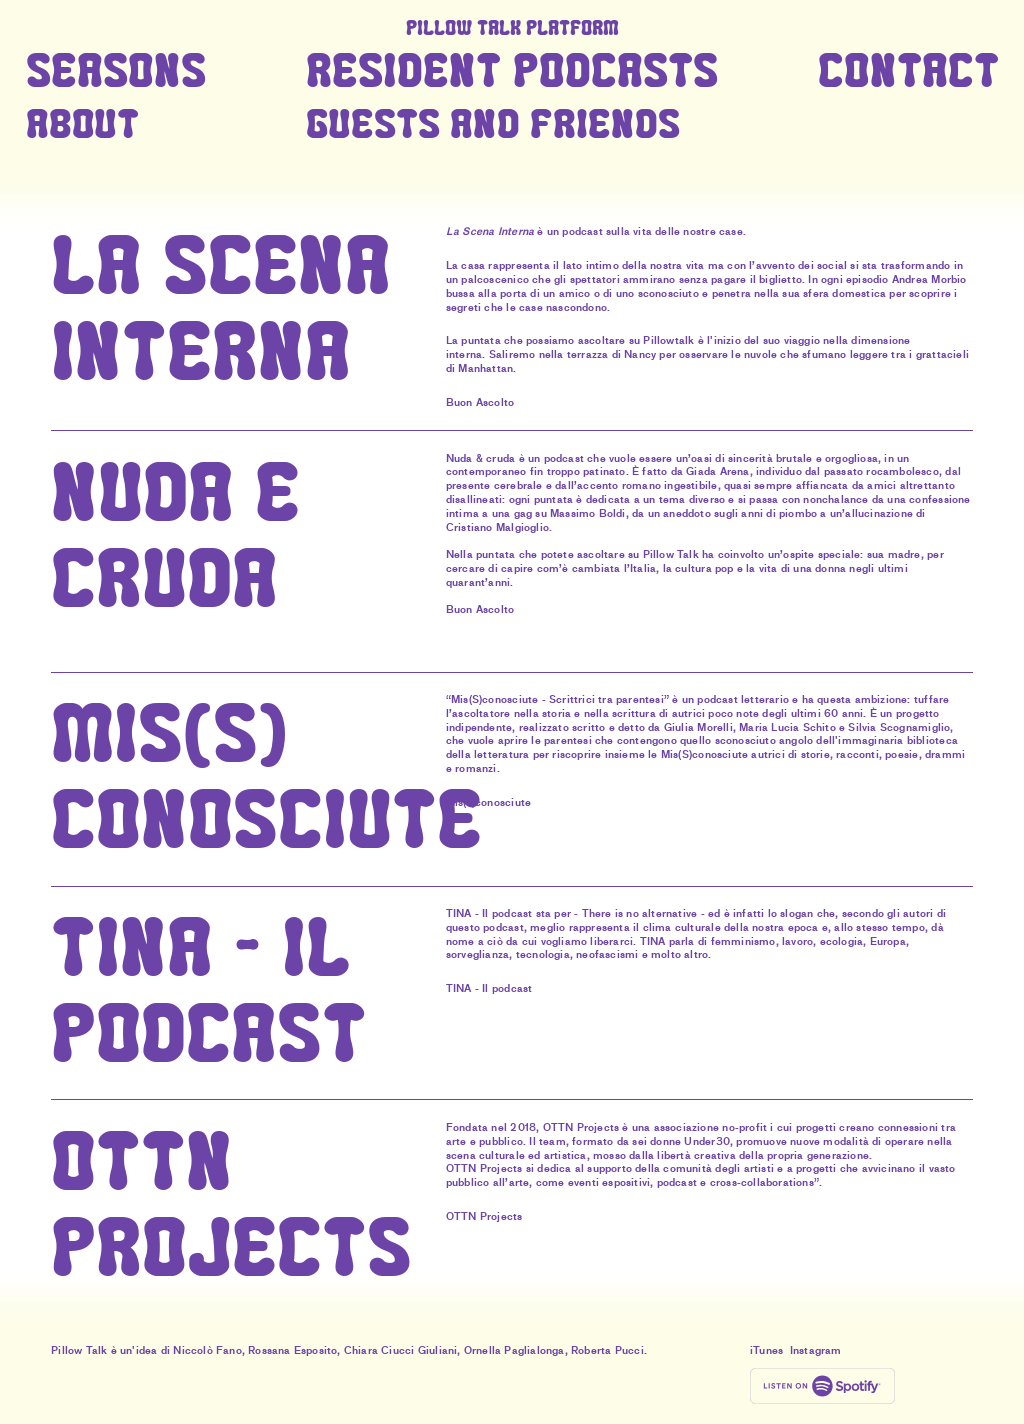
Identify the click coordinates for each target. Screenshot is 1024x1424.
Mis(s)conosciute (488, 802)
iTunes (766, 1350)
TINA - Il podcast (489, 988)
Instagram (816, 1350)
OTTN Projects (484, 1216)
